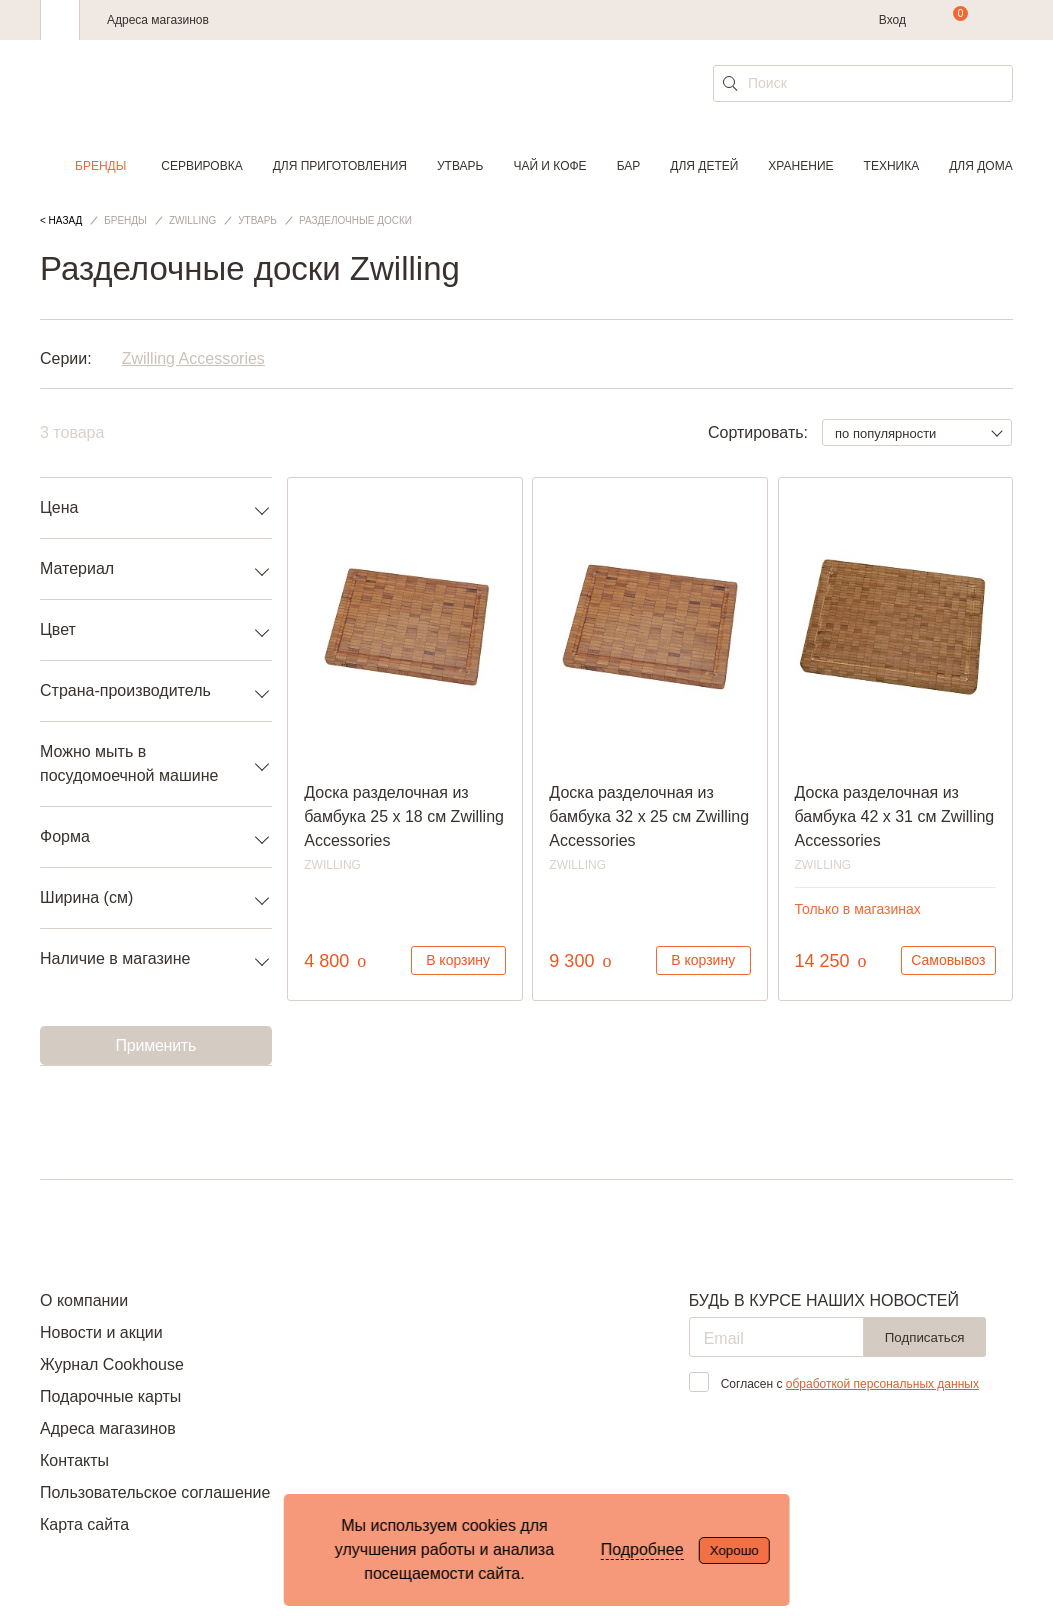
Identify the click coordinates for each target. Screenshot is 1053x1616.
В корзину (458, 960)
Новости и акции (101, 1332)
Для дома (980, 166)
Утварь (460, 166)
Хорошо (734, 1550)
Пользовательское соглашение (155, 1492)
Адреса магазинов (158, 20)
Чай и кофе (549, 166)
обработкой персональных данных (882, 1384)
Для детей (704, 166)
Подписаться (925, 1337)
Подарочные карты (110, 1396)
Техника (892, 166)
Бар (629, 166)
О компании (84, 1300)
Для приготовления (340, 166)
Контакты (74, 1460)
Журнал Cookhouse (112, 1364)
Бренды (100, 166)
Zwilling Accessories (193, 358)
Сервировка (201, 166)
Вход (892, 20)
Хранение (800, 166)
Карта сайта (84, 1524)
